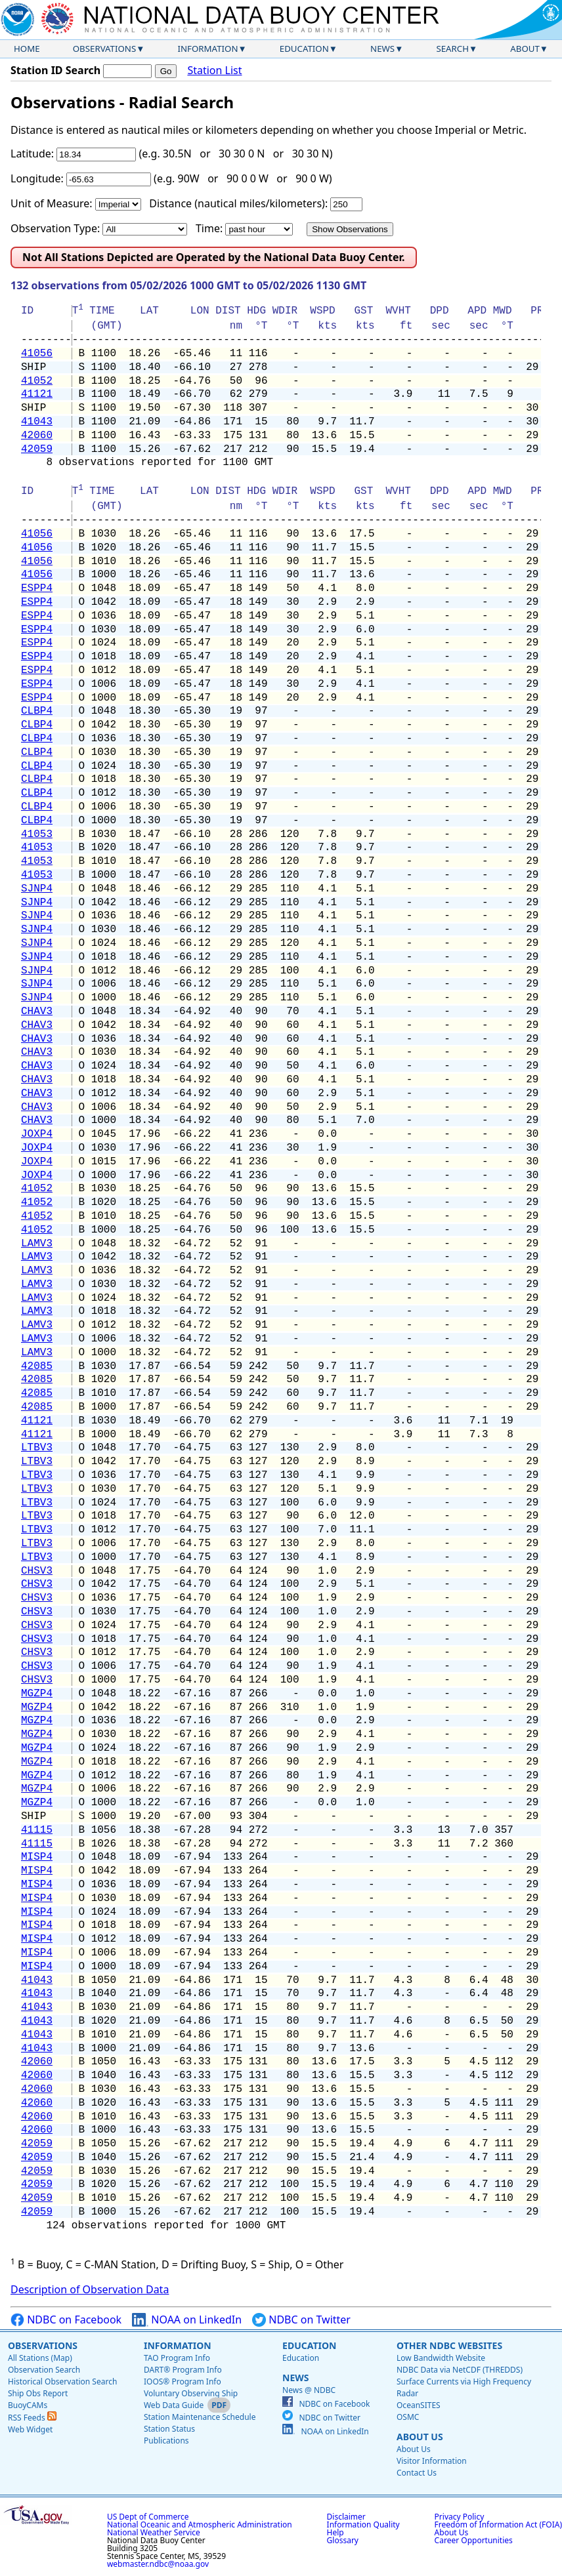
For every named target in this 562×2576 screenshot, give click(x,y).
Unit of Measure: (52, 203)
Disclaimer (346, 2516)
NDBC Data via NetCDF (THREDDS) (460, 2369)
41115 (37, 1830)
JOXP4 (37, 1134)
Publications (166, 2440)
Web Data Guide (174, 2405)
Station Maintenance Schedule (200, 2417)
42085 (37, 1366)
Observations (104, 48)
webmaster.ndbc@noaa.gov (158, 2563)
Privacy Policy (460, 2516)
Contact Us (417, 2472)
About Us (420, 2436)
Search (452, 48)
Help (335, 2532)
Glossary (342, 2540)
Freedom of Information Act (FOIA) (498, 2524)
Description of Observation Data (90, 2289)
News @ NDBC (308, 2390)
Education (304, 48)
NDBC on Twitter (301, 2320)
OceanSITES (419, 2405)
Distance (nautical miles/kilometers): (238, 203)
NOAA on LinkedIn (187, 2320)
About (525, 48)
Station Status (169, 2428)
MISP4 (37, 1857)
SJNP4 (37, 889)
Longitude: (37, 178)
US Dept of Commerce (148, 2516)
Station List (214, 70)
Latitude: (32, 153)
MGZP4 (37, 1694)
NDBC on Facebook (66, 2320)
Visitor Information (432, 2460)
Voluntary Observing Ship (191, 2393)
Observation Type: (55, 228)
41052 (37, 381)
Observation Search (44, 2369)
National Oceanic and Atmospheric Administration (199, 2524)
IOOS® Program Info (182, 2381)
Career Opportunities (474, 2540)
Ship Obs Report (38, 2393)
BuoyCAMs (27, 2405)
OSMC (408, 2417)
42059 (37, 449)
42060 (37, 435)
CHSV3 (37, 1571)
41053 (37, 834)
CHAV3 (37, 1011)
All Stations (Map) (40, 2357)
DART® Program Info (183, 2369)
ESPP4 (37, 588)
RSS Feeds (32, 2417)
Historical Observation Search (62, 2381)
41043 (37, 422)
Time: (209, 228)
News (382, 48)
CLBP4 (37, 711)
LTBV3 (37, 1448)
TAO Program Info (177, 2357)
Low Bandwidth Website (441, 2357)
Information (208, 48)
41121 (37, 394)
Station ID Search (55, 70)
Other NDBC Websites (449, 2345)
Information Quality (363, 2524)
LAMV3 (37, 1244)
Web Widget (30, 2429)
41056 (37, 353)
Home (27, 48)
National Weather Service (153, 2532)
